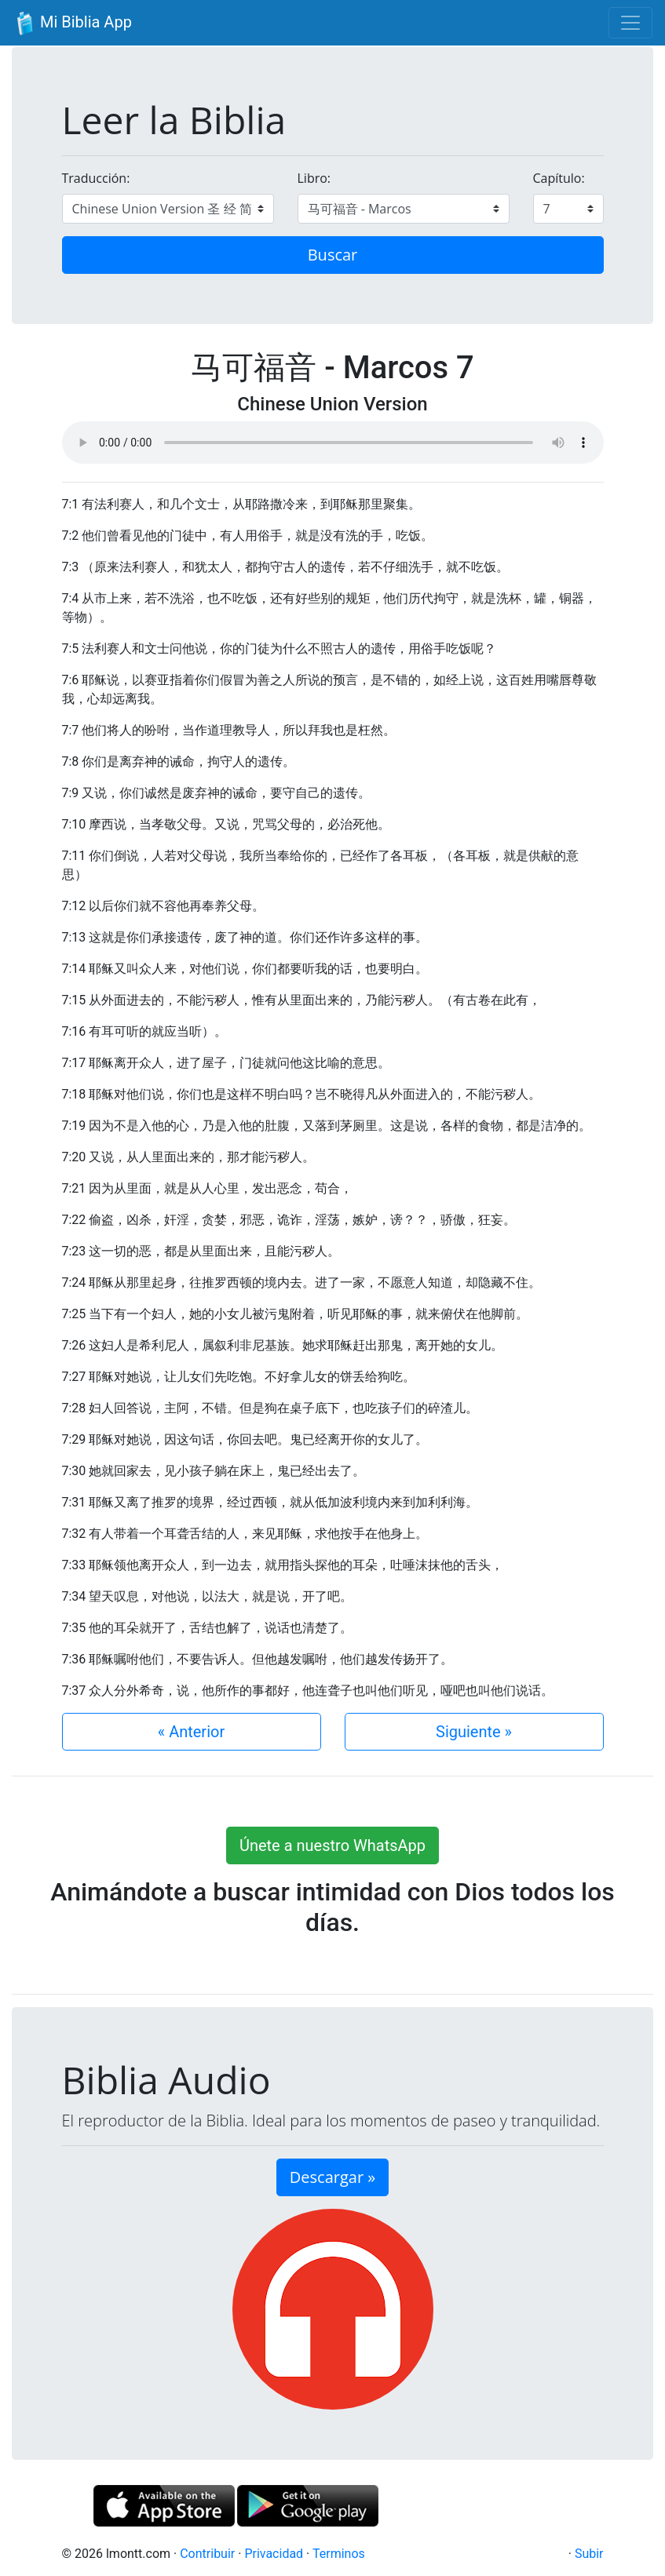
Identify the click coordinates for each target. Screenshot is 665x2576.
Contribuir (207, 2553)
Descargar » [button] (332, 2177)
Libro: (314, 178)
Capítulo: (559, 178)
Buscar (333, 254)
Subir (589, 2553)
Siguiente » (474, 1731)
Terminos (338, 2553)
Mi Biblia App (72, 23)
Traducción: (96, 178)
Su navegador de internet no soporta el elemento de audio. (333, 442)
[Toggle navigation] (630, 22)
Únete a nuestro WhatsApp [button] (332, 1845)
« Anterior (191, 1731)
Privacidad (273, 2553)
